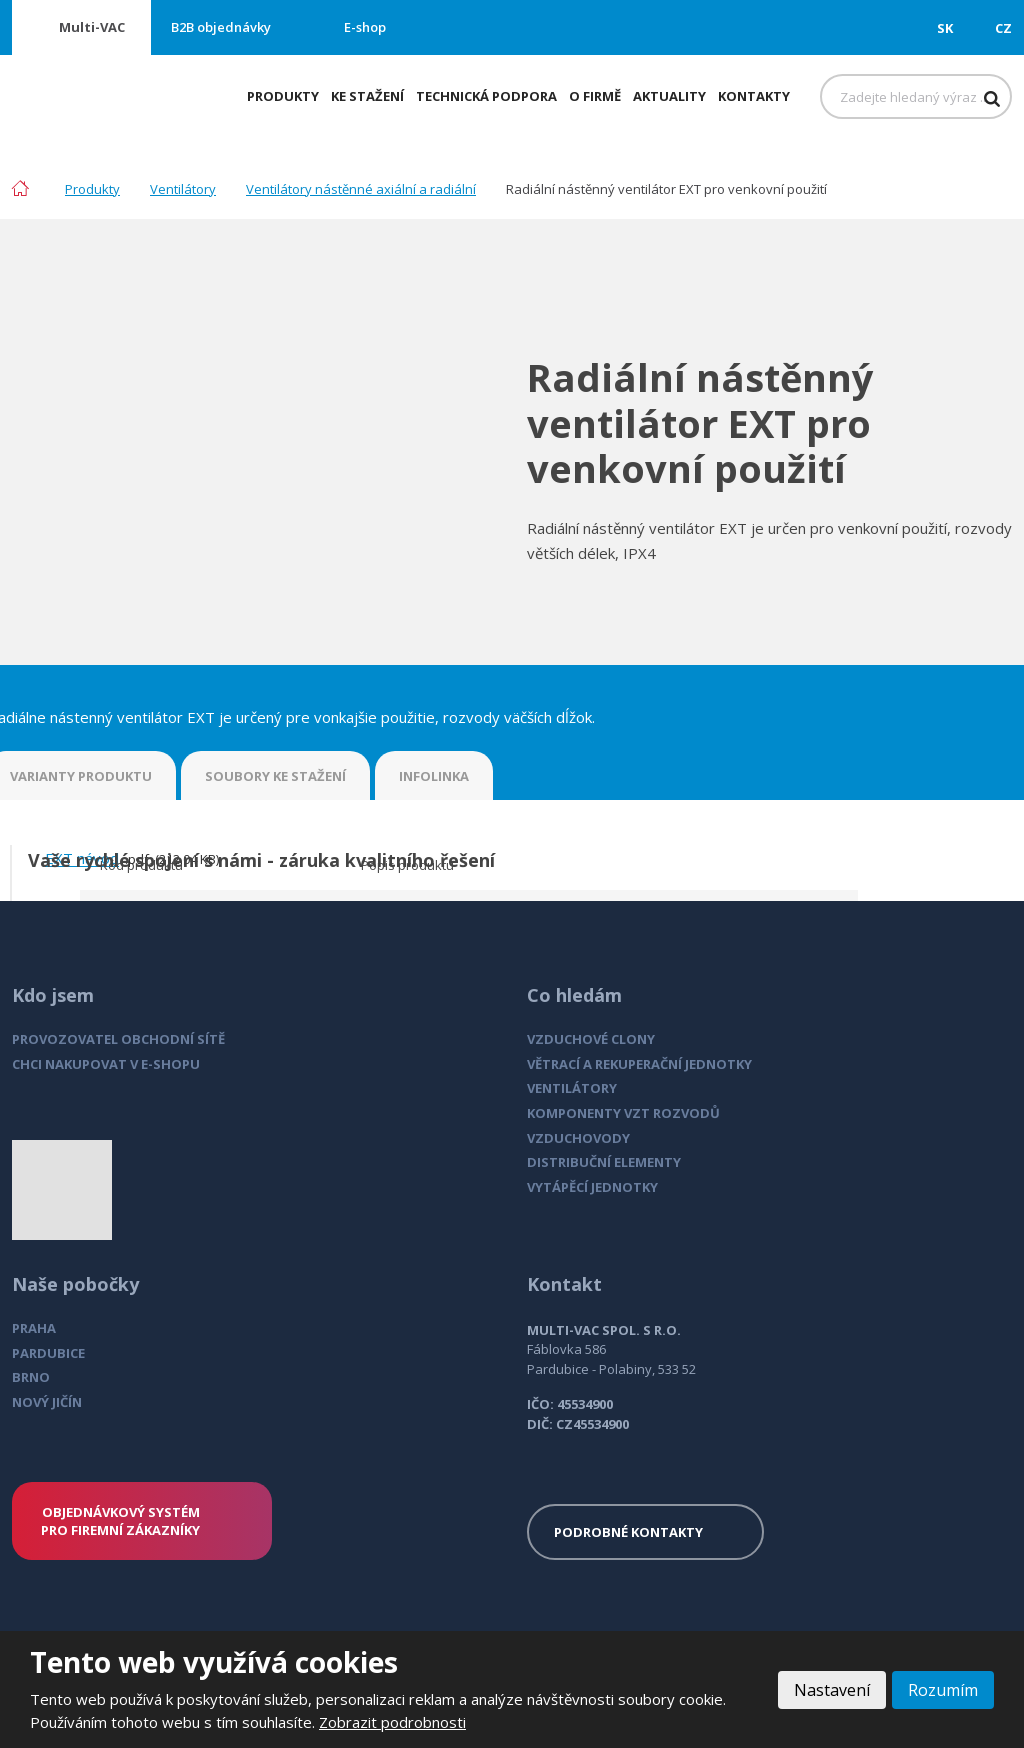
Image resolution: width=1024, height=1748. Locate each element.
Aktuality (669, 96)
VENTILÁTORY (572, 1088)
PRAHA (34, 1328)
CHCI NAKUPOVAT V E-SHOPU (106, 1064)
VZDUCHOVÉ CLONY (591, 1039)
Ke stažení (367, 96)
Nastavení (832, 1690)
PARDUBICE (48, 1353)
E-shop (365, 27)
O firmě (595, 96)
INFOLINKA (434, 776)
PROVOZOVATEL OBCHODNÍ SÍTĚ (118, 1039)
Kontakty (754, 96)
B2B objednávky (221, 27)
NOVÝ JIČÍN (47, 1402)
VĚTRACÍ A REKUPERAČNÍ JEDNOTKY (639, 1064)
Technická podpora (486, 96)
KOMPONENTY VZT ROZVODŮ (623, 1113)
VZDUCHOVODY (578, 1138)
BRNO (31, 1377)
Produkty (283, 96)
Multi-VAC (92, 27)
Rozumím (943, 1690)
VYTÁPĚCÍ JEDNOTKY (592, 1187)
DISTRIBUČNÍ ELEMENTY (604, 1162)
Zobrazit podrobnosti (392, 1722)
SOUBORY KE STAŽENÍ (275, 776)
